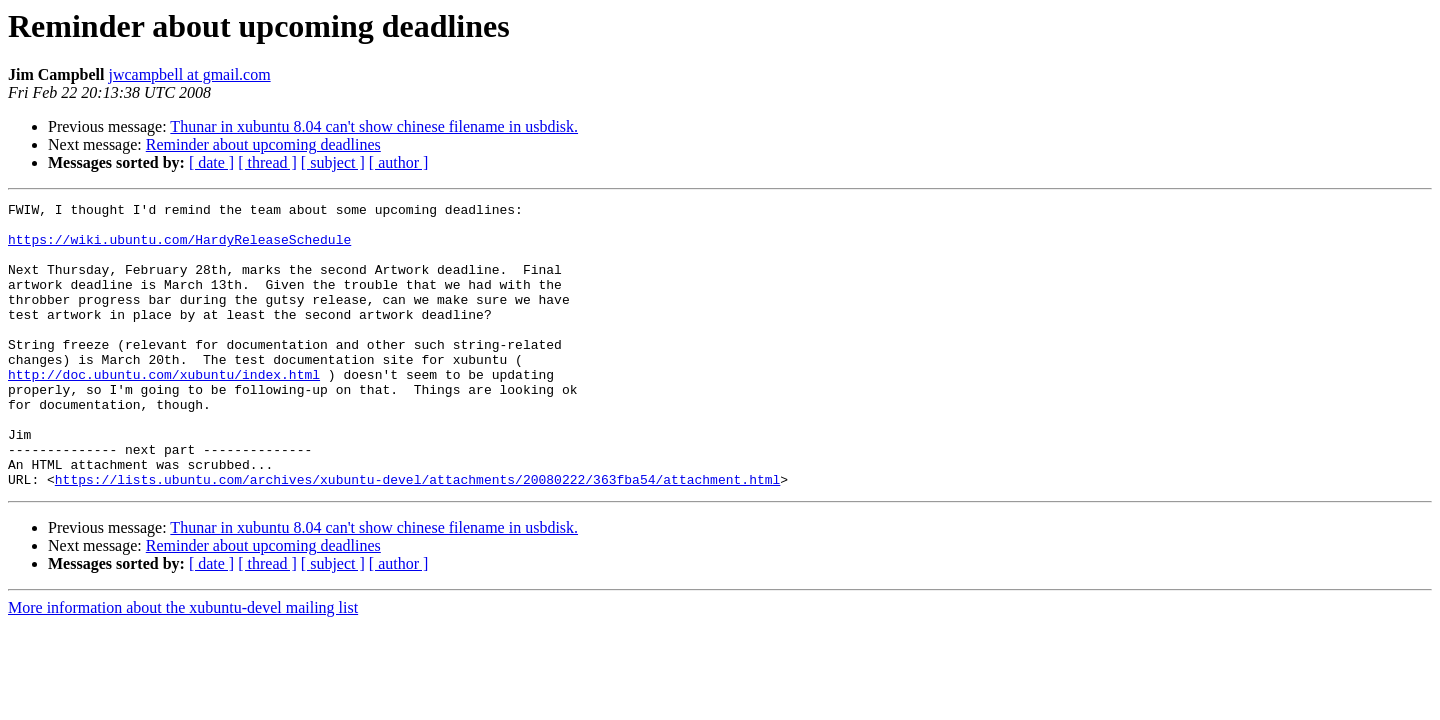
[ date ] (211, 162)
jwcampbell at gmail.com (189, 74)
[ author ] (399, 162)
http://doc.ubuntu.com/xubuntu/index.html (164, 410)
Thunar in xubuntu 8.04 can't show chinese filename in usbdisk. (374, 126)
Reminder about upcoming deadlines (263, 144)
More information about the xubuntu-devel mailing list (183, 664)
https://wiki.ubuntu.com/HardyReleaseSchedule (179, 248)
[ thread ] (267, 162)
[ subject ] (333, 162)
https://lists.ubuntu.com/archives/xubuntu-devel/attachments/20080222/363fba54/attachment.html (417, 536)
